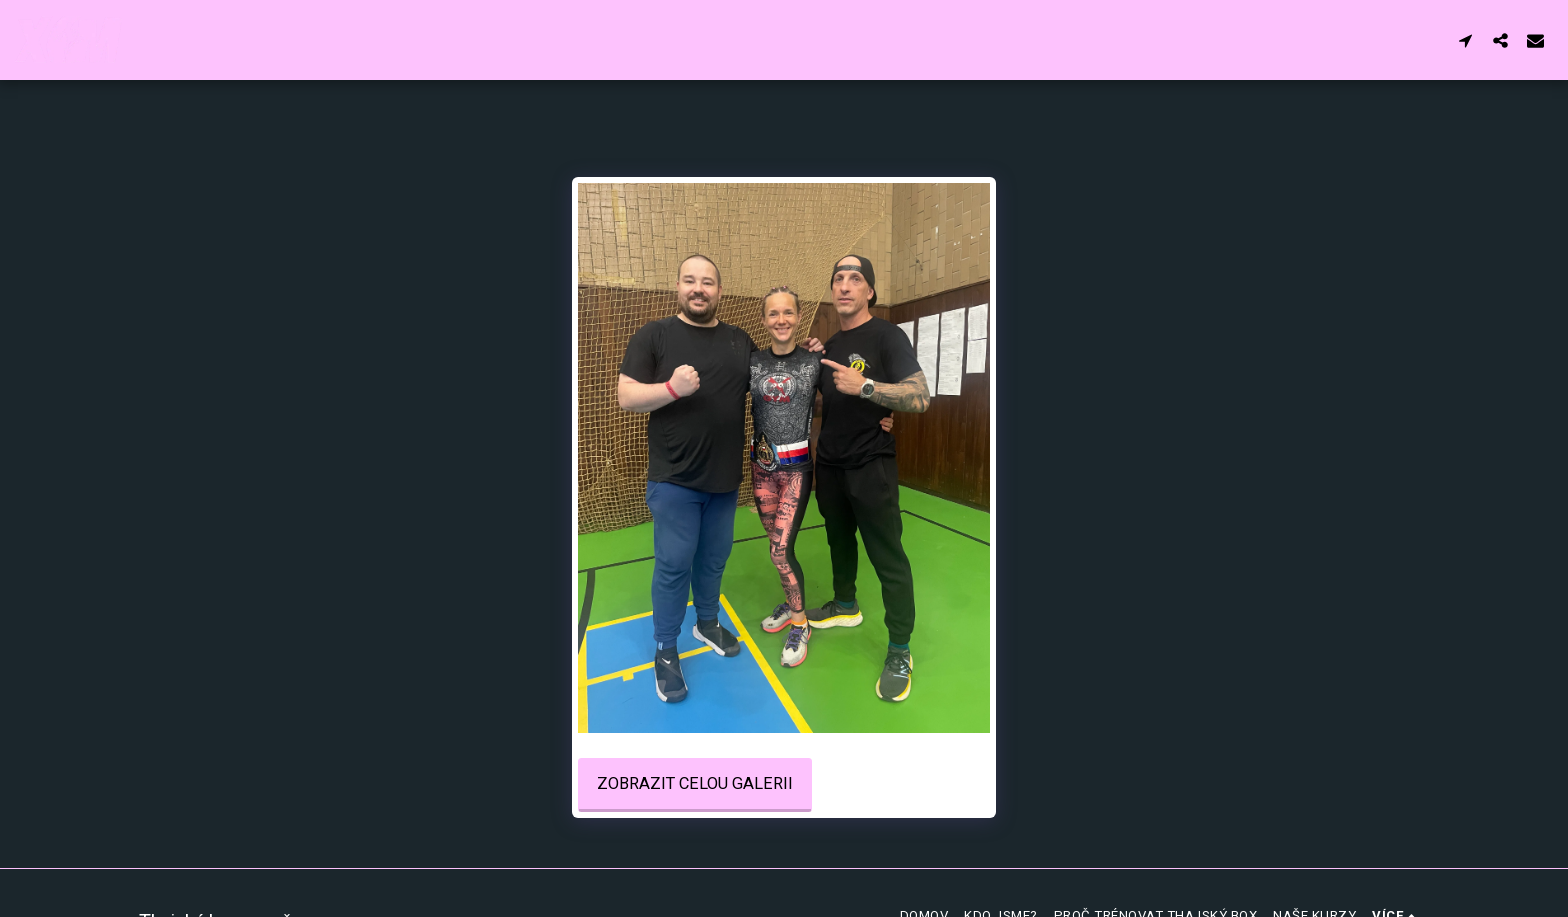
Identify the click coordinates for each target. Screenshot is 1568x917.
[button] (1465, 40)
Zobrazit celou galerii (695, 783)
